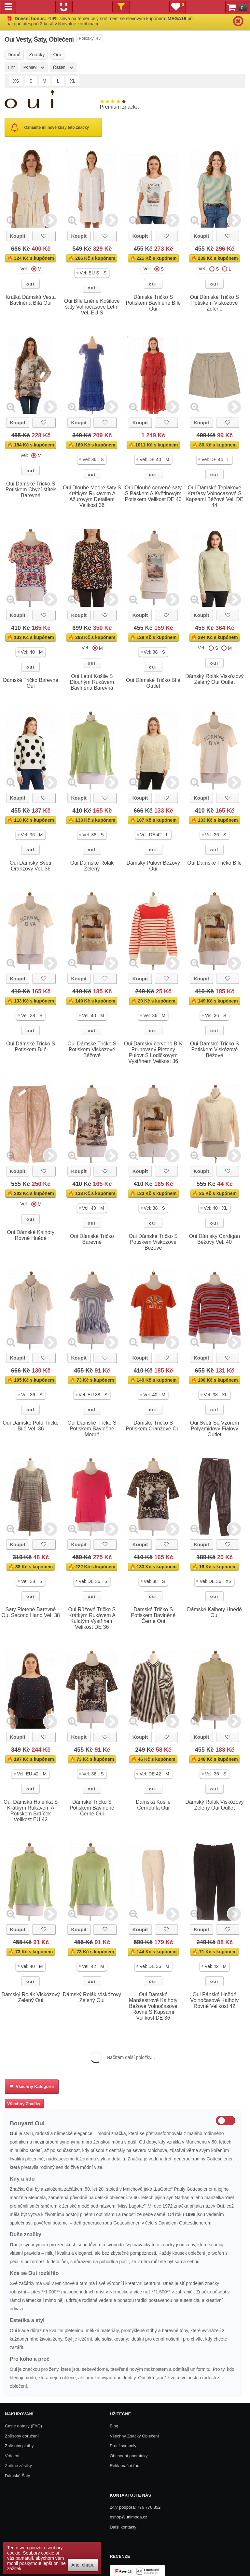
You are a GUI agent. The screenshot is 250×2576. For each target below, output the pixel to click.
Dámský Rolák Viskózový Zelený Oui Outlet (214, 679)
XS (16, 81)
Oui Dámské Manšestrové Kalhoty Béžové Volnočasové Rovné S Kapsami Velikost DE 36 (153, 2006)
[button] (92, 273)
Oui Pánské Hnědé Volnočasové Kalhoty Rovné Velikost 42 (214, 2000)
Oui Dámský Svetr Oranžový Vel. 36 (31, 865)
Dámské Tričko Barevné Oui (30, 683)
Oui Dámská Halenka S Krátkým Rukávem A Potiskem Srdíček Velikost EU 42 (31, 1810)
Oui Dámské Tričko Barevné (92, 1239)
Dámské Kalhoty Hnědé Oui (214, 1612)
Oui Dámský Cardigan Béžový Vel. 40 (214, 1239)
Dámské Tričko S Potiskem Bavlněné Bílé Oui (153, 303)
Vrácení (12, 2455)
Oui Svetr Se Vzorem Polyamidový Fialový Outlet (214, 1428)
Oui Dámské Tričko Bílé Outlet (153, 683)
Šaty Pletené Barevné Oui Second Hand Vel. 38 (30, 1612)
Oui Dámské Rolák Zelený (92, 865)
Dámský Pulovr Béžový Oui (153, 865)
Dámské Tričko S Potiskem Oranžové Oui (153, 1425)
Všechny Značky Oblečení (134, 2436)
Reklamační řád (124, 2465)
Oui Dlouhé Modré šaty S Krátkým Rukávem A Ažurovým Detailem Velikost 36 (92, 496)
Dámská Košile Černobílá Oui (153, 1805)
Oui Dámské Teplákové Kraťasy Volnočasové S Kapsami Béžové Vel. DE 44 (214, 496)
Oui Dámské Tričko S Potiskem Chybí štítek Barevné (31, 489)
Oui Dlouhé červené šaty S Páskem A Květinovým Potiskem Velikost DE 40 (153, 493)
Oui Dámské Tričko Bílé (214, 863)
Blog (114, 2425)
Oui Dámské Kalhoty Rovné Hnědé (30, 1235)
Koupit (17, 236)
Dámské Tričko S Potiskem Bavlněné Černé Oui (153, 1615)
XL (73, 81)
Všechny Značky (23, 2103)
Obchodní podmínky (128, 2455)
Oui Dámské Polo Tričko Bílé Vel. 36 (31, 1425)
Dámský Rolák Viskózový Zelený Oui (30, 1997)
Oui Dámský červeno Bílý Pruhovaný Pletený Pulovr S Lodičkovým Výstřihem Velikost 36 (153, 1052)
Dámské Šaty (17, 2475)
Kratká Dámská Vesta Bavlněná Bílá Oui (31, 300)
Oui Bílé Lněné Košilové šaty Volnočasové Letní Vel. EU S (92, 306)
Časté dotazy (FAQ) (23, 2425)
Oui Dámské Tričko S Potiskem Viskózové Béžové (91, 1049)
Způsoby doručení (22, 2436)
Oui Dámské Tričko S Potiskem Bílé (30, 1046)
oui (30, 284)
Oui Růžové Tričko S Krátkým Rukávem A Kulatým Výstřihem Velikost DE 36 (92, 1618)
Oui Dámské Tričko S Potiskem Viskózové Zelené (214, 303)
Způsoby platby (19, 2445)
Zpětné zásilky (18, 2465)
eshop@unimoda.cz (128, 2517)
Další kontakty (123, 2527)
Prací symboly (123, 2445)
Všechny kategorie (32, 2086)
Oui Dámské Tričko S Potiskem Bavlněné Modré (91, 1428)
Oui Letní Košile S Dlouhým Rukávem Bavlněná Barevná (92, 682)
